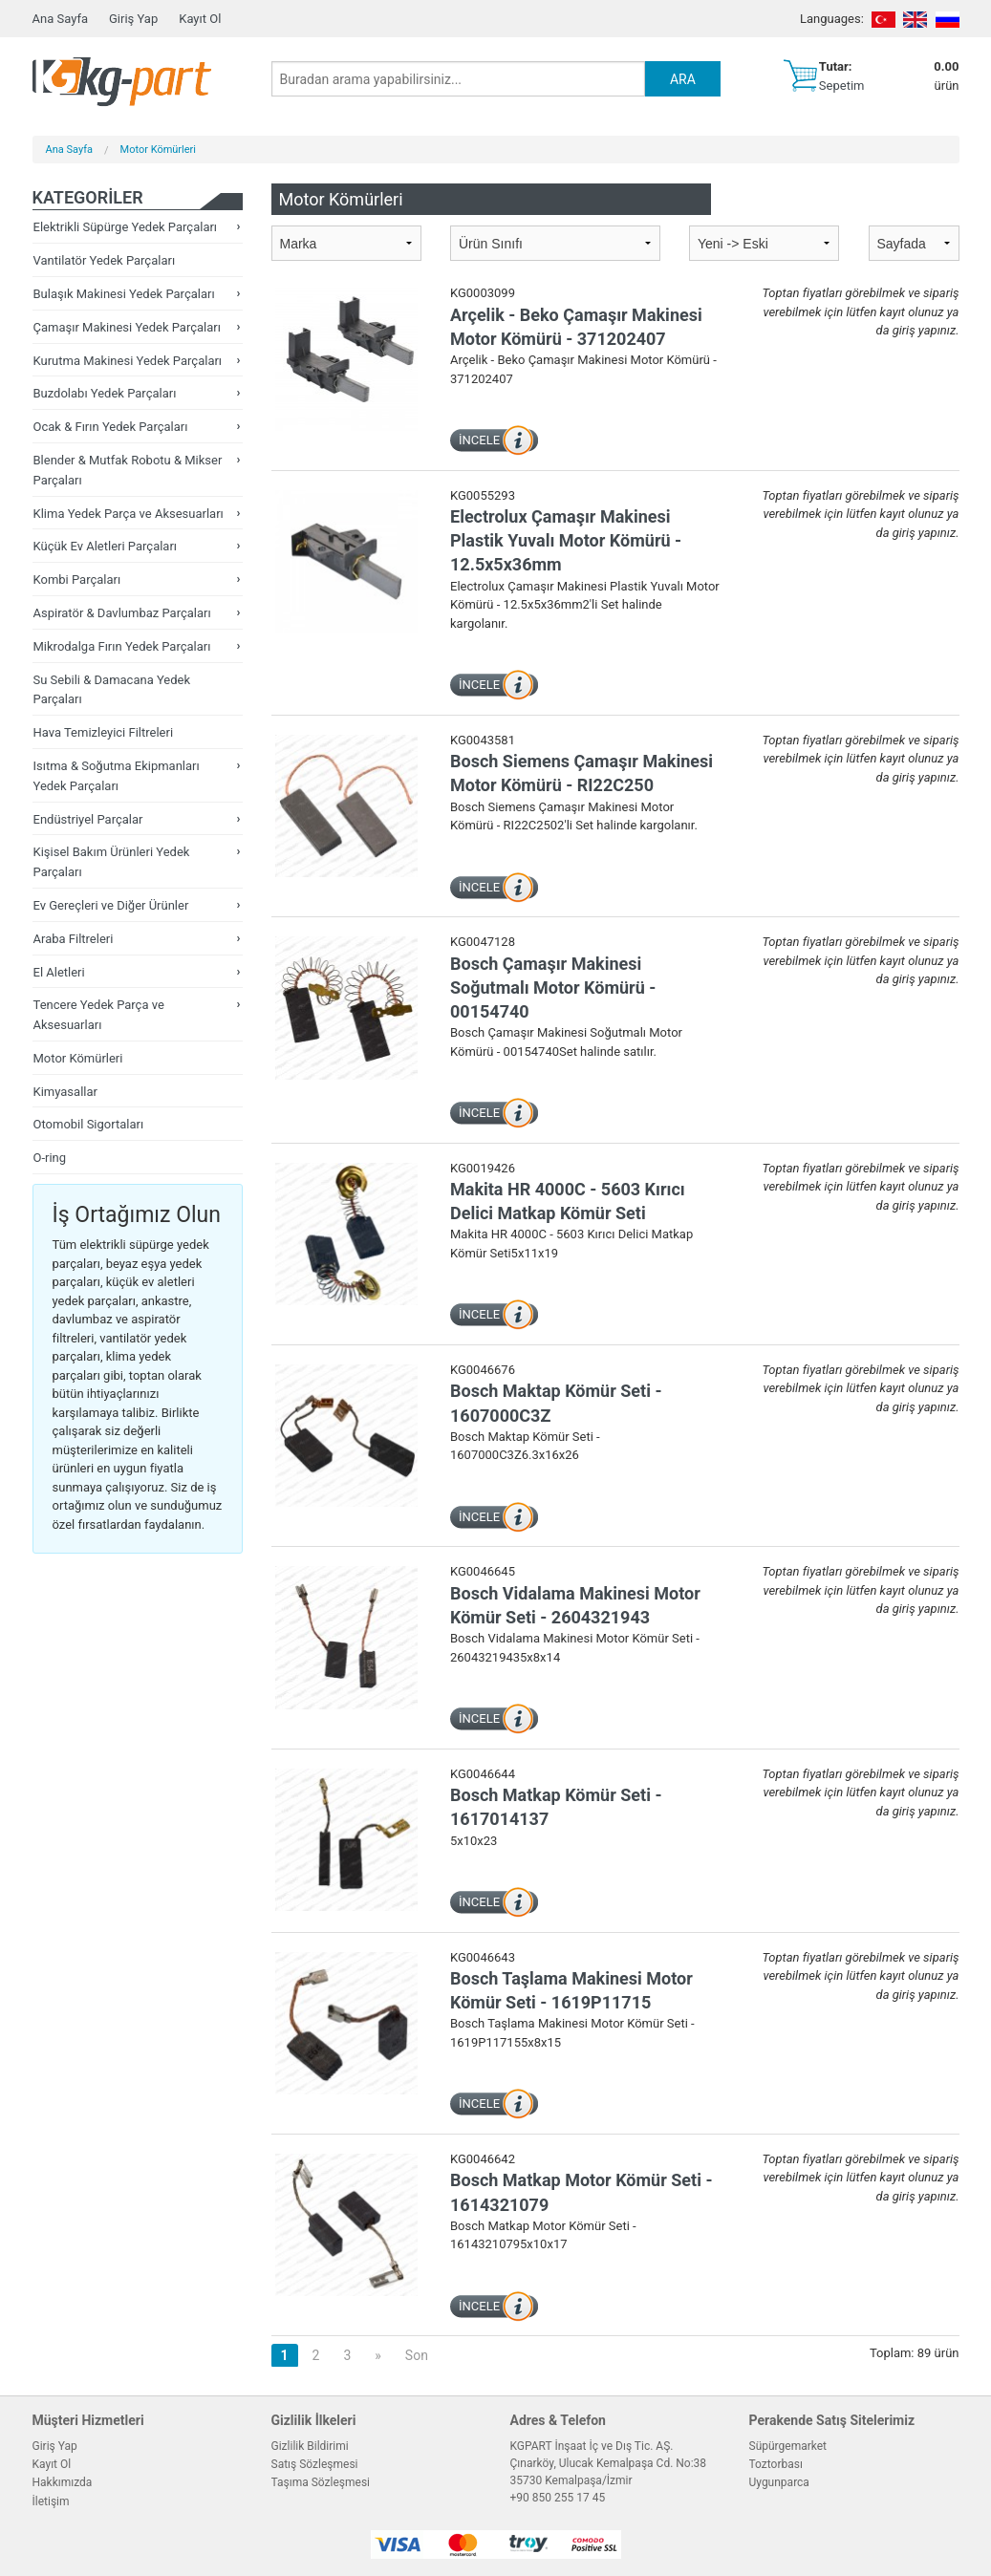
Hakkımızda (62, 2482)
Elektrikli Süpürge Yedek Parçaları (125, 227)
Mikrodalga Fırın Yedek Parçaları (122, 646)
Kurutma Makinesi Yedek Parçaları (128, 361)
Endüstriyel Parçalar (88, 819)
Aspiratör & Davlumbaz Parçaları (122, 613)
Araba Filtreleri (73, 939)
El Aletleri (59, 972)
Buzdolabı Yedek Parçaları (105, 393)
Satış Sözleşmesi (314, 2464)
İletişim (51, 2501)
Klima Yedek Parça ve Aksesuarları (128, 513)
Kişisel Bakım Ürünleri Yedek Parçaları (111, 862)
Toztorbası (776, 2464)
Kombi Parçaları (77, 579)
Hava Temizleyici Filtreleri (103, 732)
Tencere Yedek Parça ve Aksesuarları (98, 1015)
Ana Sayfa (60, 18)
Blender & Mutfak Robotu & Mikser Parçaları (128, 470)
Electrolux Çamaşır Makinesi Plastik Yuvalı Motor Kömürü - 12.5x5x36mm (565, 540)
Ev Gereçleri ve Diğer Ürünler (111, 905)
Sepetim (842, 85)
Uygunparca (779, 2482)
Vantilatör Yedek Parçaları (104, 260)
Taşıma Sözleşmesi (321, 2482)
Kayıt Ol (200, 18)
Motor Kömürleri (158, 149)
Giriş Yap (133, 18)
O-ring (50, 1157)
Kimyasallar (65, 1091)
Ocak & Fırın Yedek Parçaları (110, 426)
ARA (683, 79)
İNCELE (479, 440)
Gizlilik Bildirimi (310, 2446)
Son (416, 2355)
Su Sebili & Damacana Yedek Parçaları (112, 690)
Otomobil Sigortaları (88, 1124)
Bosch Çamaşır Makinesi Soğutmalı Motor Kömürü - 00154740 (553, 987)
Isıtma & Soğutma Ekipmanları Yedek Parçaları (116, 776)
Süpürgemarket (788, 2446)
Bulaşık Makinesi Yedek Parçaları (124, 294)
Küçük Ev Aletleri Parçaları (105, 546)
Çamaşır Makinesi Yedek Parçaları (127, 327)
